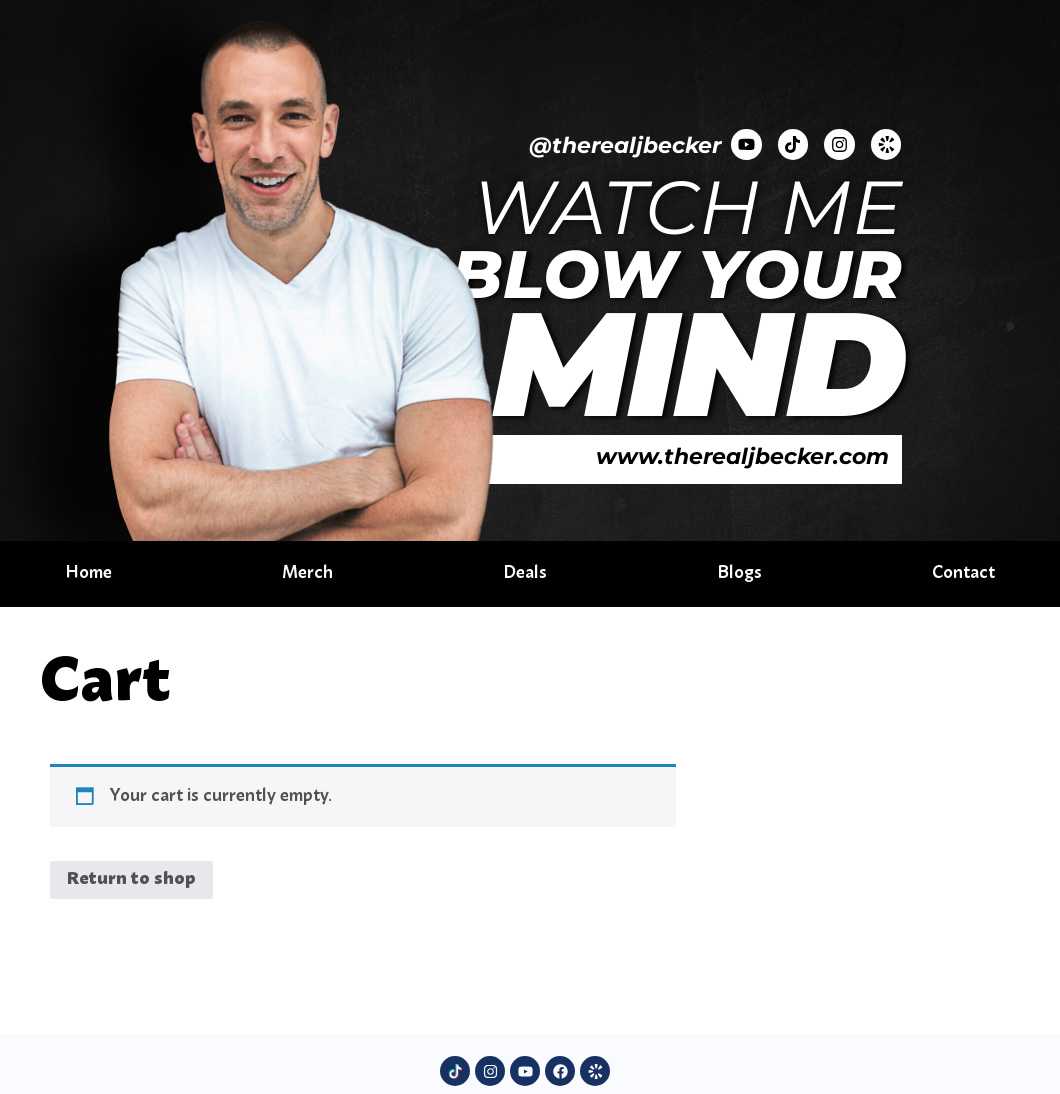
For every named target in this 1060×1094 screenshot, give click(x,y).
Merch (308, 573)
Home (90, 573)
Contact (961, 573)
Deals (525, 573)
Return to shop (131, 879)
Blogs (738, 573)
